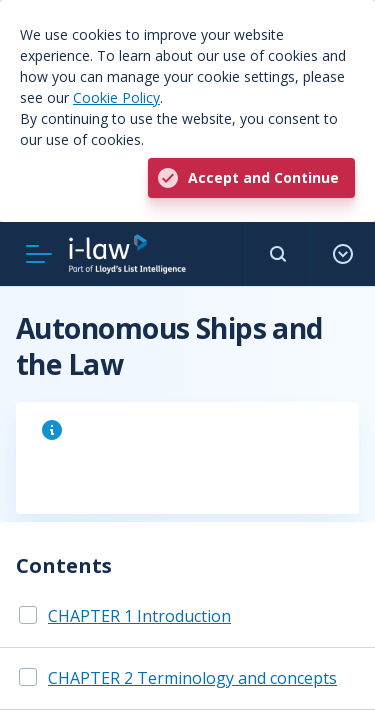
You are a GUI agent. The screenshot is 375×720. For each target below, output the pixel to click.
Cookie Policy (116, 97)
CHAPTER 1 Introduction (139, 616)
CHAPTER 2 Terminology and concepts (192, 678)
